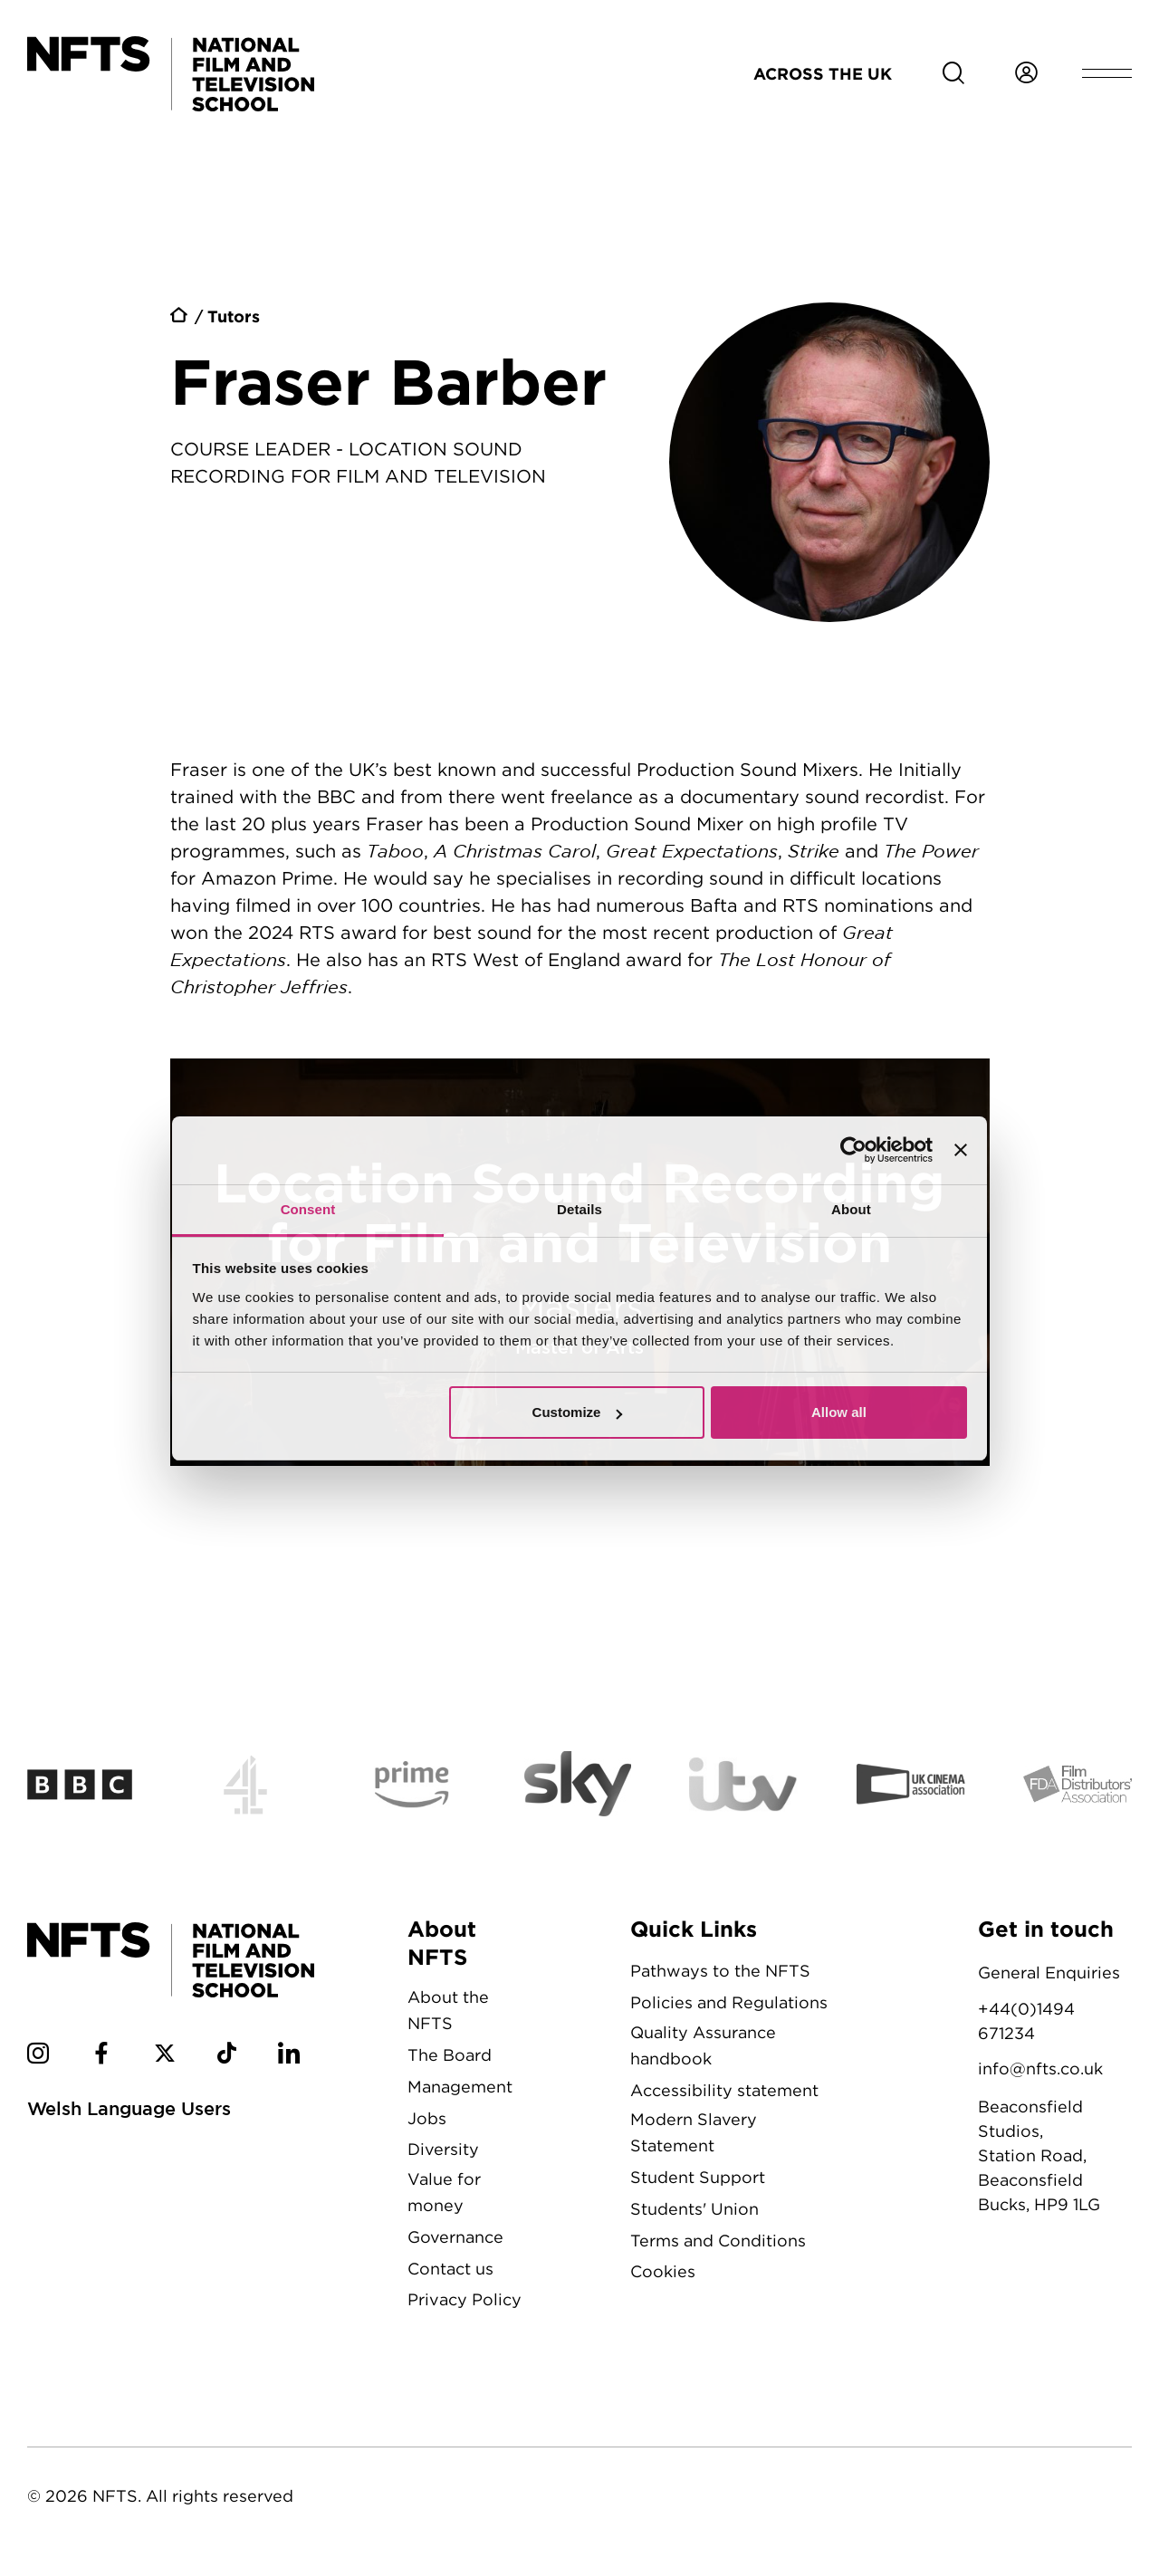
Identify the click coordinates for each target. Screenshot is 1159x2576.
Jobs (426, 2118)
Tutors (233, 316)
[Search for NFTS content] (953, 73)
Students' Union (694, 2208)
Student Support (697, 2177)
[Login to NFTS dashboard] (1026, 73)
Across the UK (822, 73)
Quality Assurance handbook (703, 2045)
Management (459, 2086)
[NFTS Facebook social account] (101, 2056)
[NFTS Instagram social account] (38, 2056)
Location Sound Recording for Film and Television (580, 1262)
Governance (455, 2237)
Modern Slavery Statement (693, 2132)
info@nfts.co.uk (1040, 2068)
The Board (449, 2055)
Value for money (444, 2192)
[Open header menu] (1107, 73)
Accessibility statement (724, 2090)
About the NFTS (448, 2010)
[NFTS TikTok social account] (226, 2056)
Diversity (443, 2149)
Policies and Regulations (729, 2002)
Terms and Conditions (718, 2240)
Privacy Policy (464, 2299)
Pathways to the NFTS (720, 1970)
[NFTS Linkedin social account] (289, 2056)
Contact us (450, 2268)
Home (179, 317)
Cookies (662, 2271)
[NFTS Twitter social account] (165, 2056)
